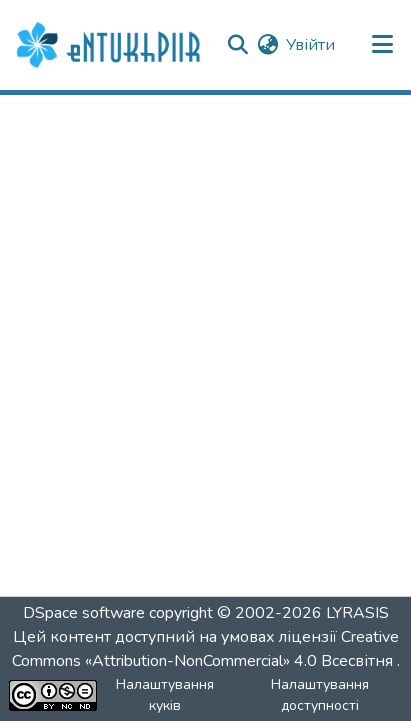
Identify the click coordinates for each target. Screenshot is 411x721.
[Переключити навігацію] (383, 45)
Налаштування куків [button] (165, 695)
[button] (111, 45)
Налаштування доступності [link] (320, 695)
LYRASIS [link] (357, 613)
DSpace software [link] (84, 613)
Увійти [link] (310, 45)
